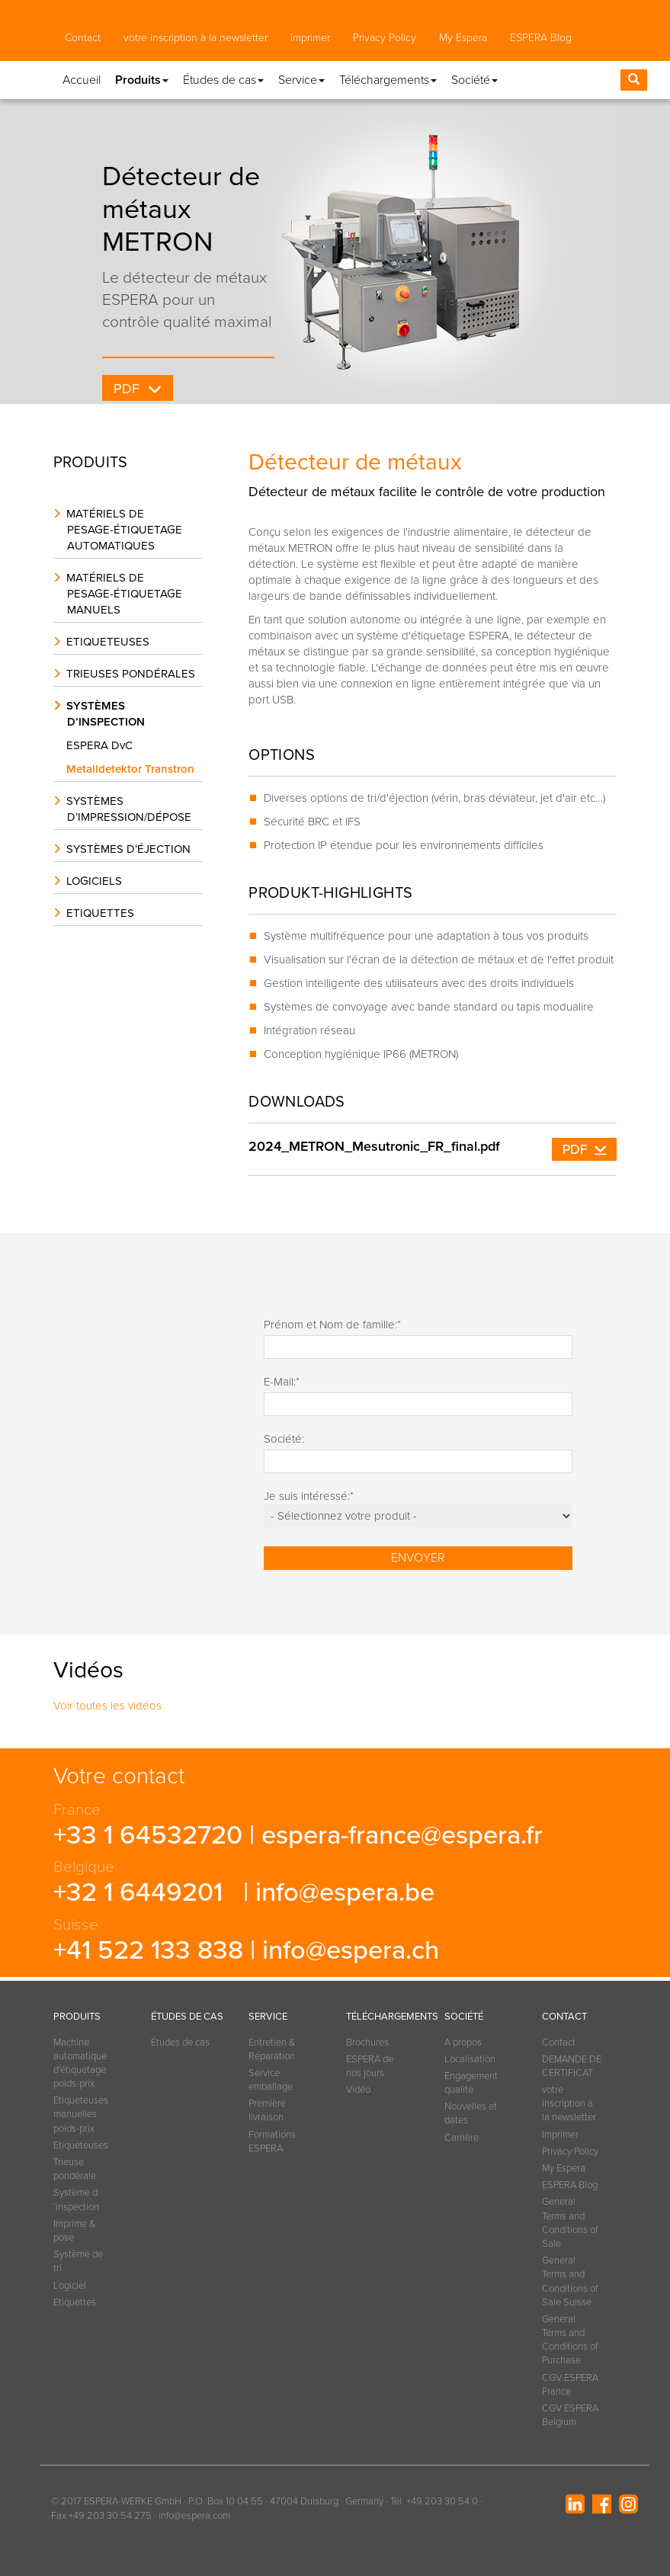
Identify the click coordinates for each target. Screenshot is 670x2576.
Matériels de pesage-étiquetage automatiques (124, 530)
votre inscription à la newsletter (195, 37)
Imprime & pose (74, 2231)
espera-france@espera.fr (402, 1835)
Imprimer (310, 37)
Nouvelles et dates (470, 2113)
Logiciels (94, 881)
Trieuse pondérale (74, 2169)
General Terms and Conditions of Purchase (570, 2340)
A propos (463, 2042)
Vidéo (358, 2090)
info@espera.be (344, 1892)
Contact (83, 37)
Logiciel (69, 2286)
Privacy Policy (384, 37)
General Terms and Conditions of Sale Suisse (570, 2281)
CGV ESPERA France (570, 2385)
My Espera (463, 37)
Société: (284, 1439)
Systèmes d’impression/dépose (128, 809)
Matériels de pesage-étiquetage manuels (124, 594)
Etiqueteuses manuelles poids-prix (80, 2114)
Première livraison (267, 2110)
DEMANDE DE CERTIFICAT (571, 2066)
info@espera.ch (350, 1950)
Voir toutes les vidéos (107, 1706)
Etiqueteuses (107, 642)
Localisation (469, 2059)
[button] (79, 71)
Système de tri (78, 2261)
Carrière (461, 2138)
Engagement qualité (471, 2083)
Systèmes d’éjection (128, 849)
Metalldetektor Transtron (133, 769)
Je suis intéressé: (309, 1496)
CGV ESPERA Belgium (570, 2415)
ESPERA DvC (103, 745)
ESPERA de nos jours (369, 2066)
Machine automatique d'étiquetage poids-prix (80, 2063)
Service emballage (270, 2080)
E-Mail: (282, 1382)
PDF (127, 388)
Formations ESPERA (272, 2142)
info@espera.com (194, 2516)
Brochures (367, 2042)
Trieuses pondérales (130, 674)
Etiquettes (100, 913)
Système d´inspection (76, 2199)
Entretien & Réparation (271, 2049)
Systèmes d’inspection (105, 714)
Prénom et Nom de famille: (332, 1324)
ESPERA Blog (541, 37)
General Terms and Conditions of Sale (570, 2223)
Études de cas (180, 2042)
